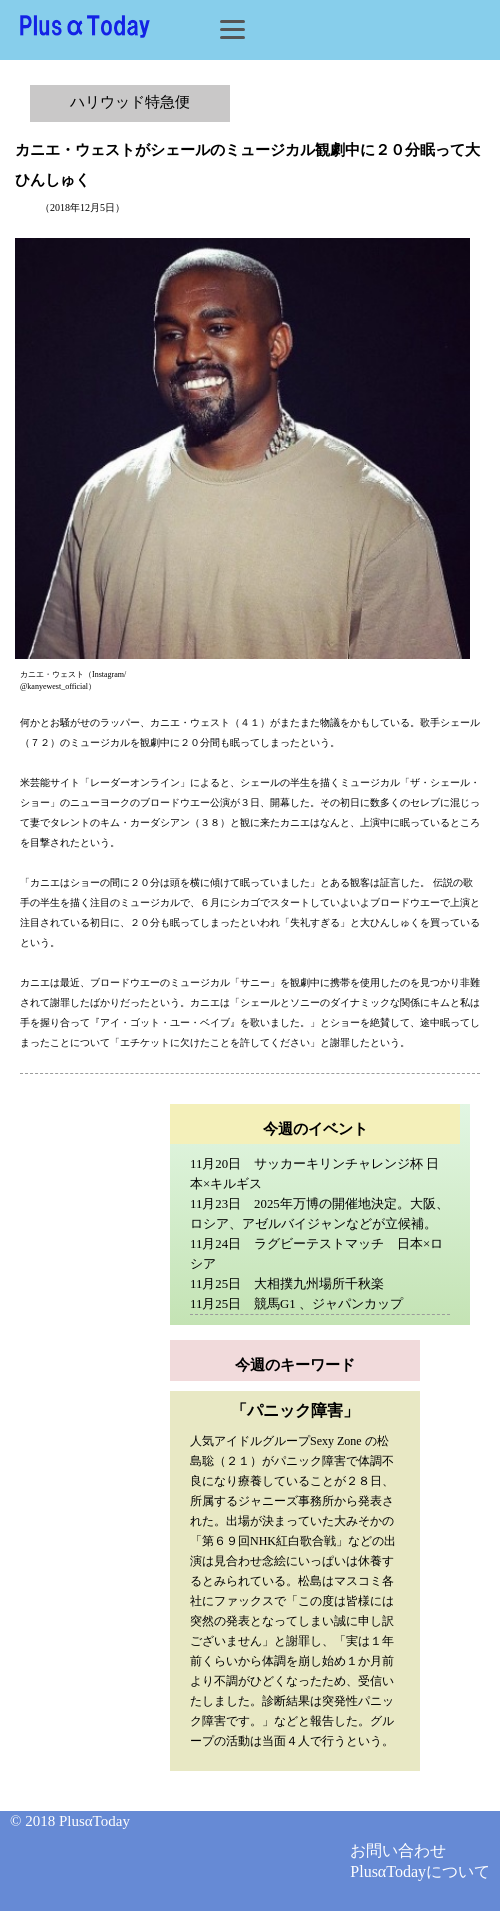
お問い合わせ (398, 1850)
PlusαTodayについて (420, 1871)
